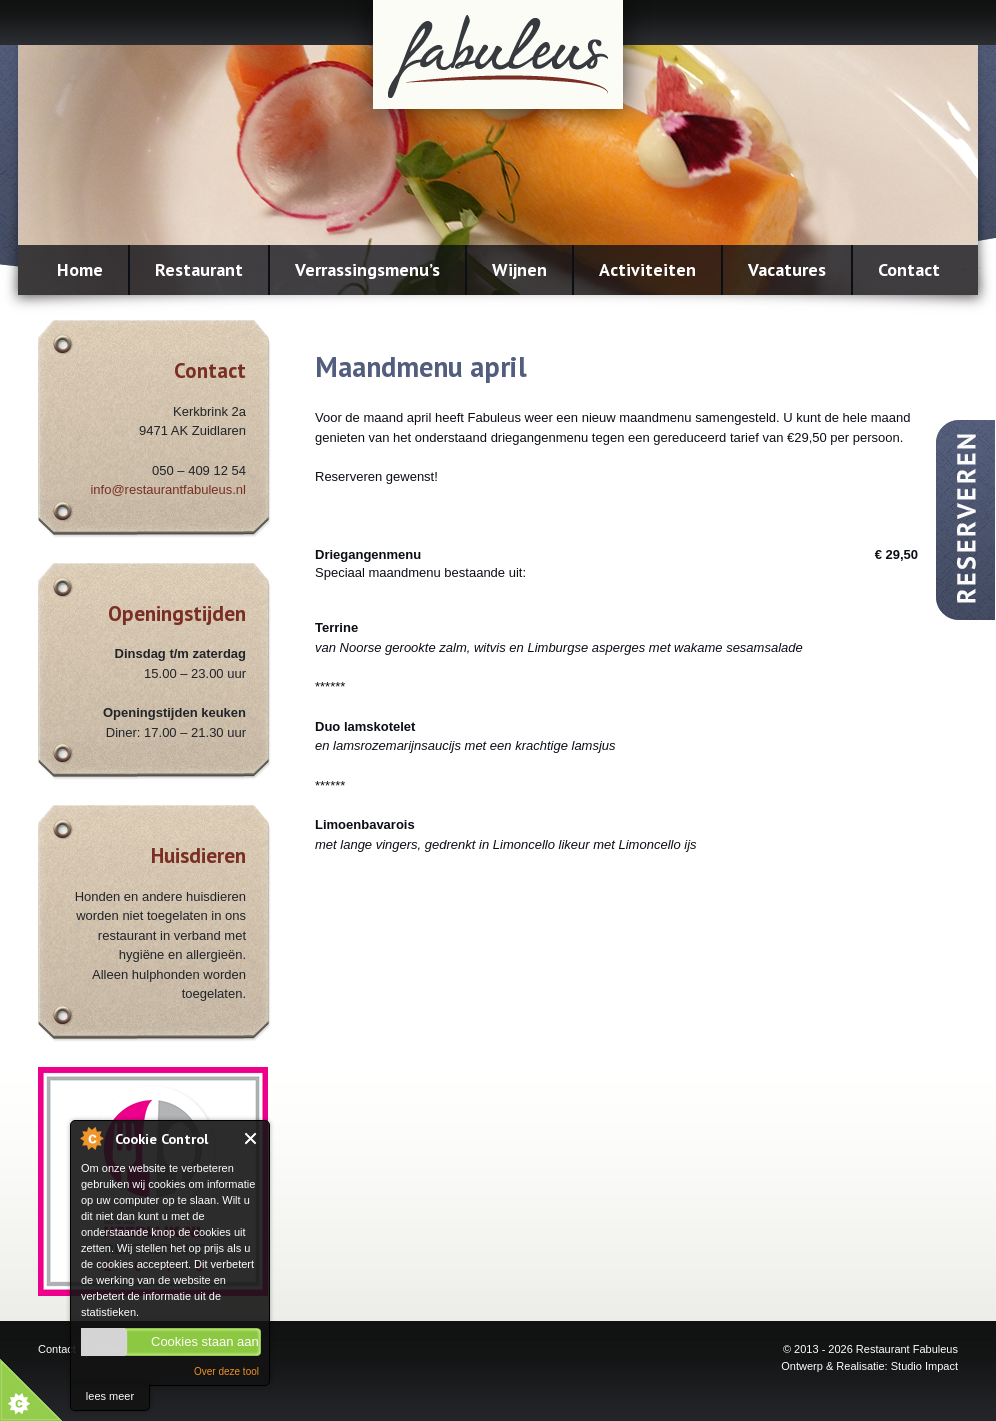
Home (80, 269)
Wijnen (519, 269)
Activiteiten (647, 269)
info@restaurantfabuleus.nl (168, 489)
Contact (909, 269)
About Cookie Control (91, 1138)
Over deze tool (226, 1371)
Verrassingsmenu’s (367, 269)
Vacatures (787, 269)
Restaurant (199, 269)
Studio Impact (924, 1366)
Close (251, 1138)
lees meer (110, 1396)
